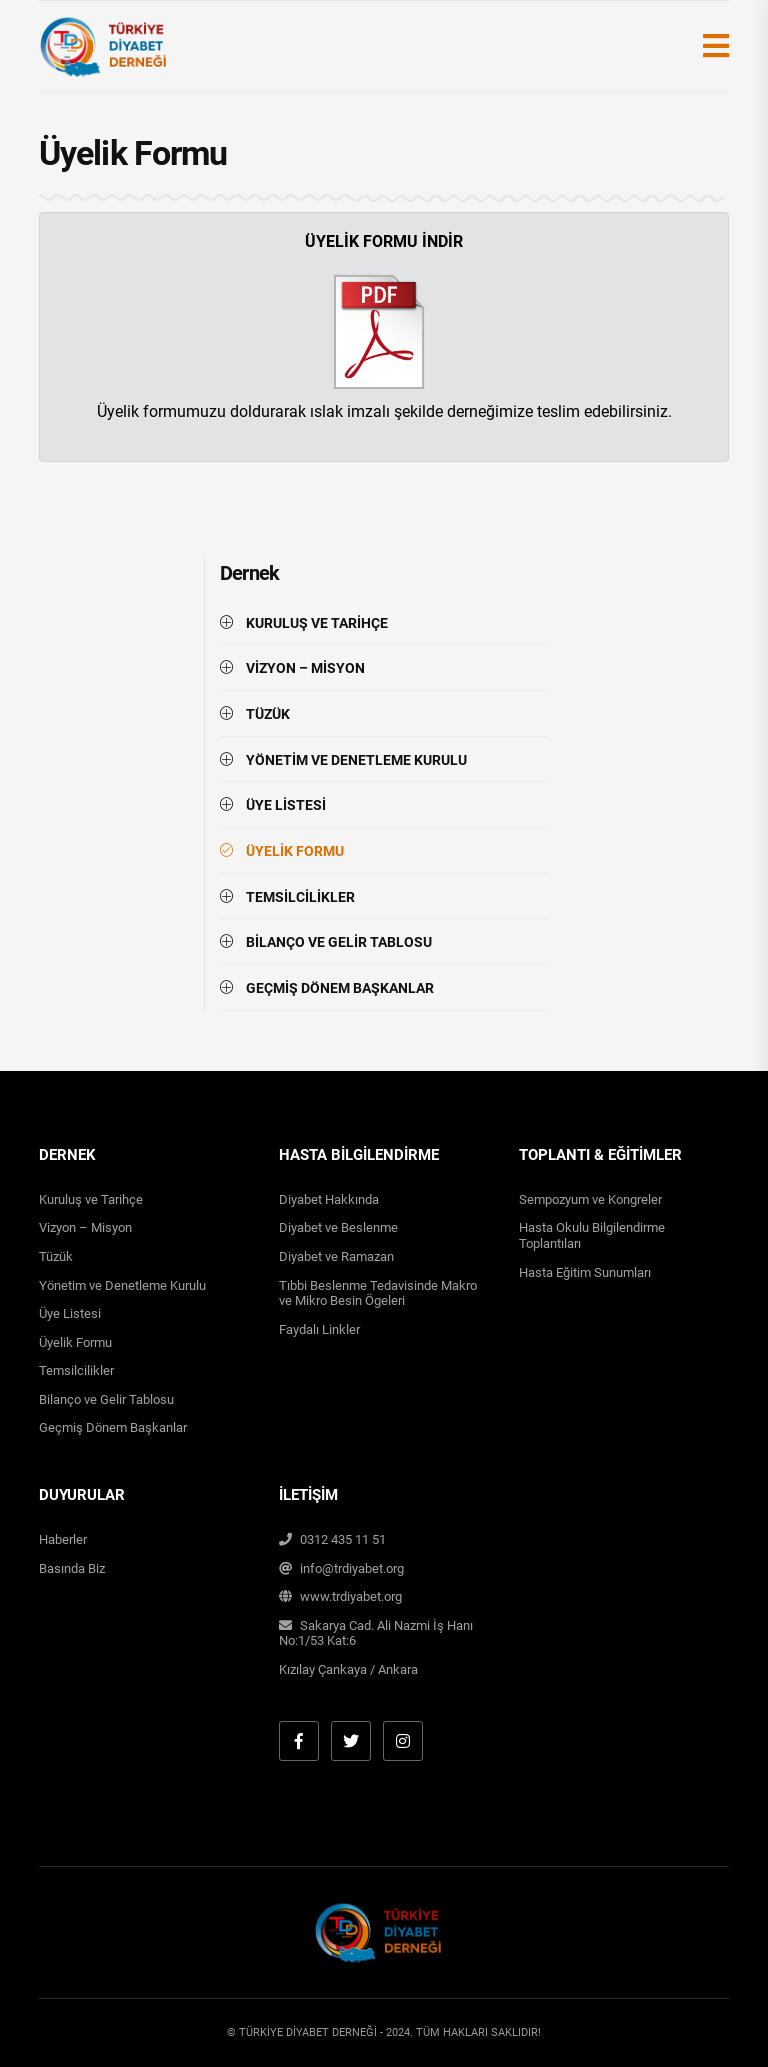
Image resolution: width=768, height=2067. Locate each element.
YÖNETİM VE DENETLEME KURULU (356, 760)
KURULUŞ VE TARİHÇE (317, 623)
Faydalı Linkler (319, 1329)
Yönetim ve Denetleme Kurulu (122, 1285)
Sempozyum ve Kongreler (590, 1199)
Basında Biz (72, 1568)
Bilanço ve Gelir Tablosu (106, 1399)
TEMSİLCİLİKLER (300, 897)
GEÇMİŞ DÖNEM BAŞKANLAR (340, 988)
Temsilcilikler (76, 1370)
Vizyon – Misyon (85, 1227)
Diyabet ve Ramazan (336, 1256)
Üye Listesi (70, 1313)
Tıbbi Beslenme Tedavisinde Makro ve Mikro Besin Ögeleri (378, 1293)
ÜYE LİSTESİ (286, 805)
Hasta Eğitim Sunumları (585, 1272)
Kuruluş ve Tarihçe (91, 1199)
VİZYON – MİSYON (305, 668)
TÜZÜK (268, 714)
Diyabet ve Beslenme (338, 1227)
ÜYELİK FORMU (295, 851)
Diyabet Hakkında (329, 1199)
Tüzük (56, 1256)
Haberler (63, 1539)
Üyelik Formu (75, 1342)
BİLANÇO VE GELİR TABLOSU (339, 942)
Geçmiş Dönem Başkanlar (113, 1427)
